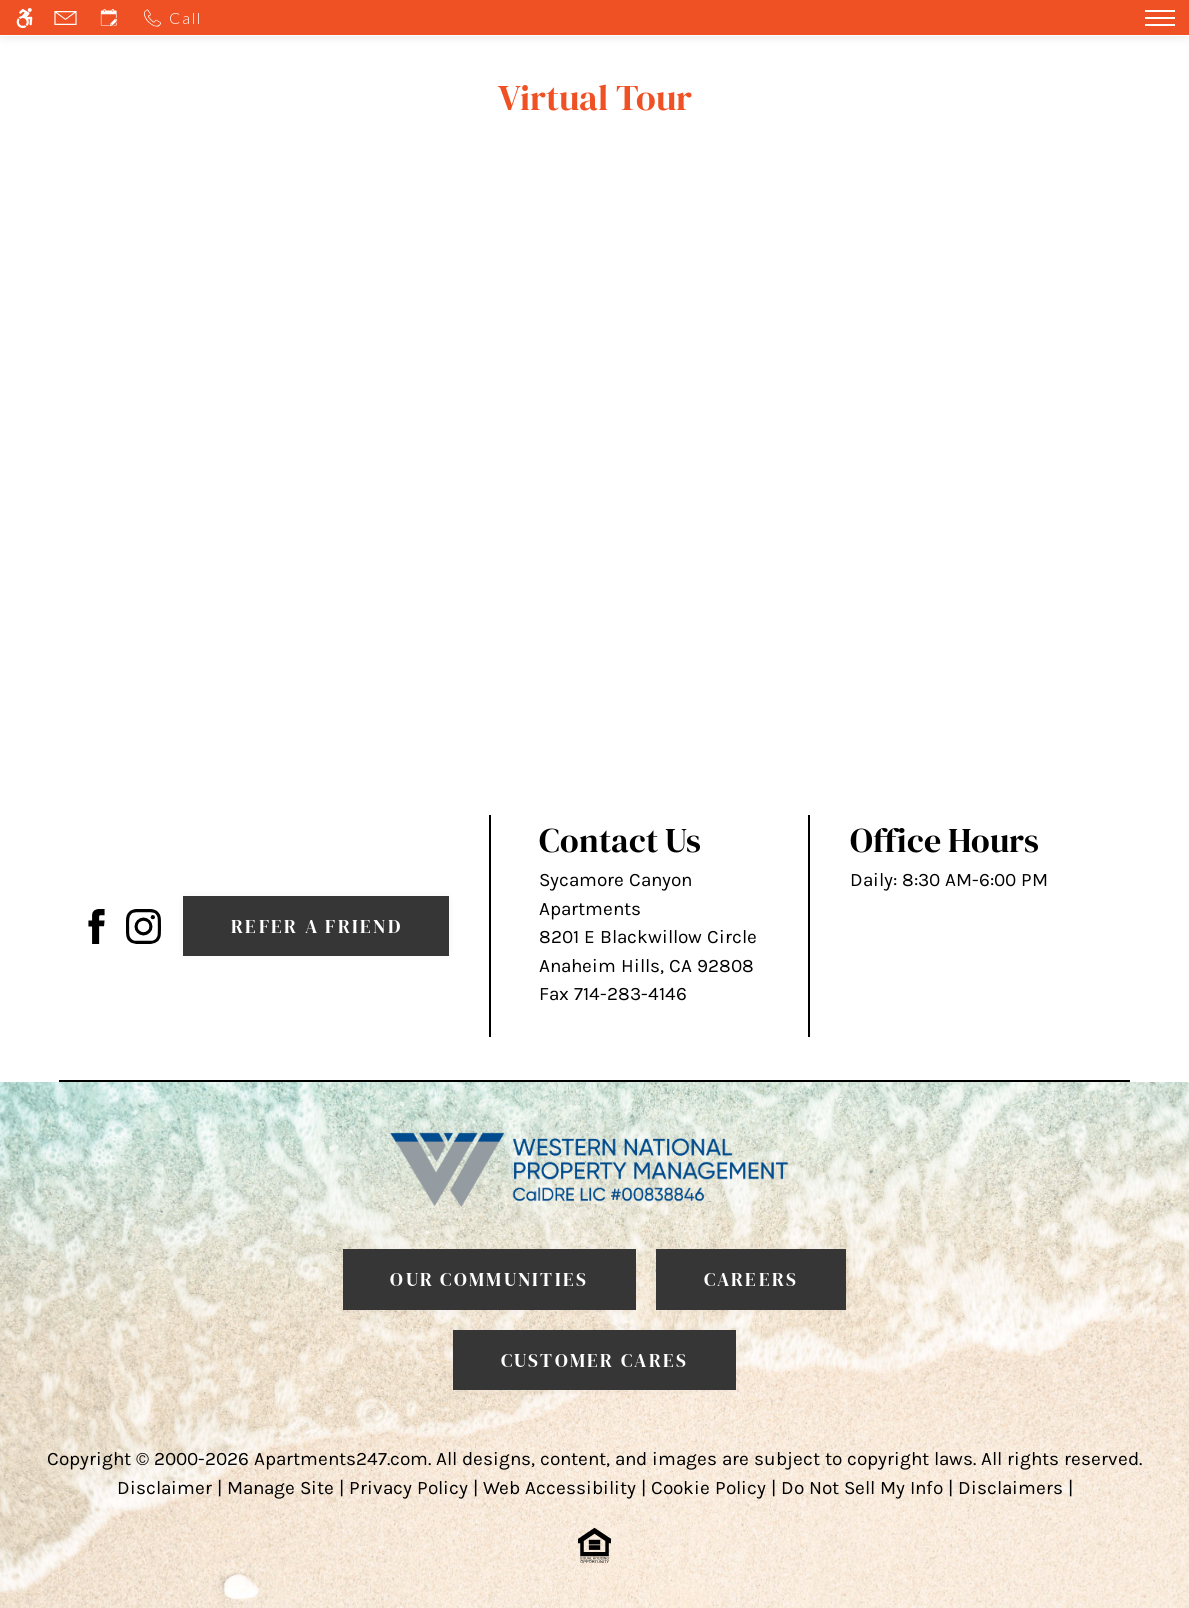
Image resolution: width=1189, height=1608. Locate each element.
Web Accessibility (559, 1488)
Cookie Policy (708, 1488)
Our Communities (489, 1279)
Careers (751, 1279)
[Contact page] (68, 17)
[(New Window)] (143, 925)
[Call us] (175, 17)
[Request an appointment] (111, 17)
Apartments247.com (341, 1459)
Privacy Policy (408, 1488)
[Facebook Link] (96, 925)
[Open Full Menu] (1160, 17)
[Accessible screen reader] (27, 17)
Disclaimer (164, 1488)
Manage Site (280, 1488)
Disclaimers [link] (1010, 1488)
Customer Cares (595, 1360)
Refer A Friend (316, 926)
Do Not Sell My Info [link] (862, 1488)
